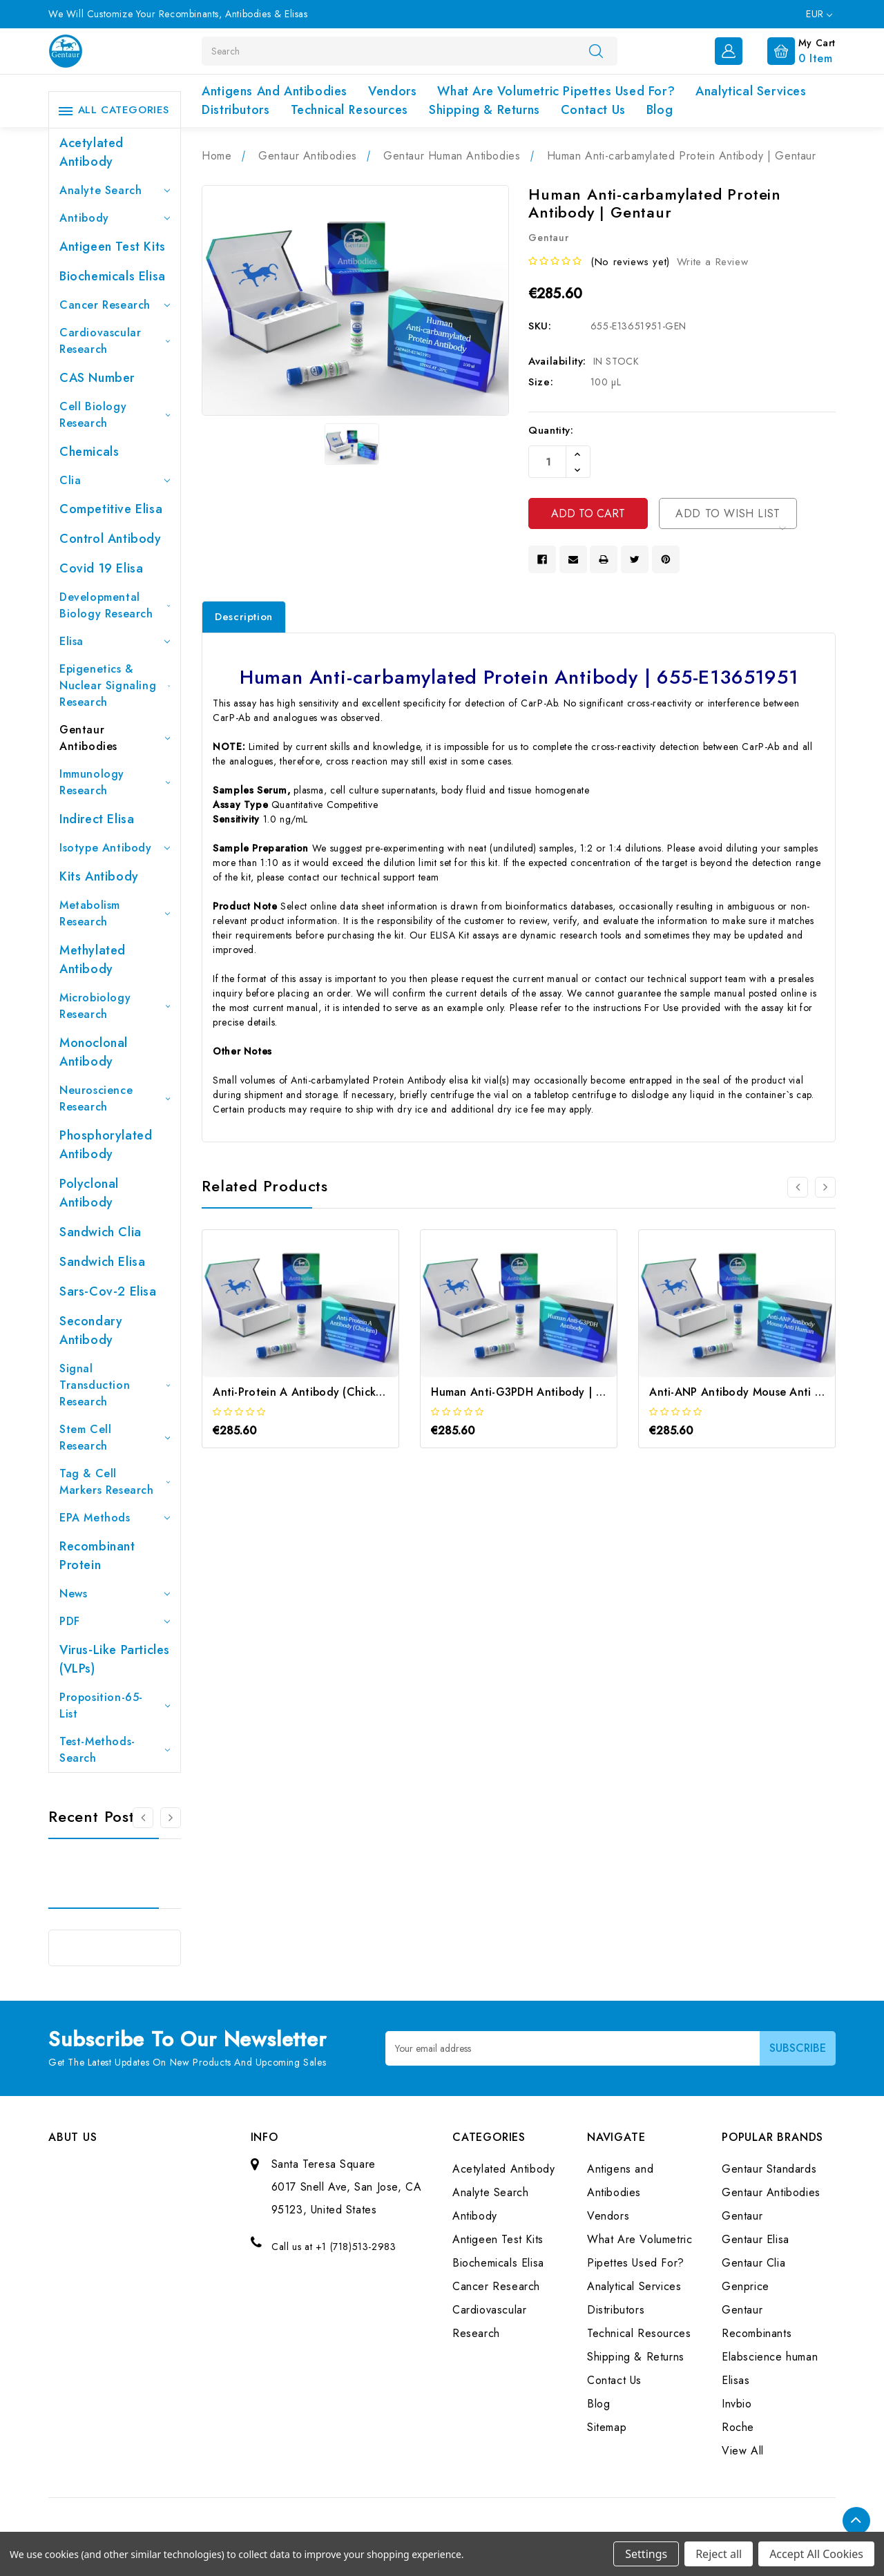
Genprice (745, 2286)
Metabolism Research (114, 913)
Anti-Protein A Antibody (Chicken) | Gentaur (330, 1392)
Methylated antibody (92, 959)
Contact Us (593, 110)
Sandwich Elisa (102, 1262)
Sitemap (606, 2427)
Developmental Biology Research (114, 605)
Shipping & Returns (484, 110)
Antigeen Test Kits (112, 247)
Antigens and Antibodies (274, 91)
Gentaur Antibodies (114, 738)
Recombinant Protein (97, 1555)
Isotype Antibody (114, 848)
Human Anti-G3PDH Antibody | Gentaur (535, 1392)
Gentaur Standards (769, 2169)
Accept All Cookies (816, 2553)
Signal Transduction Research (114, 1385)
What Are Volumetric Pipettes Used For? (556, 91)
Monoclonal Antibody (93, 1052)
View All (743, 2451)
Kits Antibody (99, 876)
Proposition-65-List (114, 1705)
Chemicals (89, 452)
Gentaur (742, 2216)
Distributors (235, 110)
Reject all (718, 2553)
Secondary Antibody (90, 1330)
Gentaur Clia (753, 2263)
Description (244, 616)
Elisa (114, 641)
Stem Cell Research (114, 1437)
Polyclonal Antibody (89, 1193)
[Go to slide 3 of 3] (143, 1817)
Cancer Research (114, 305)
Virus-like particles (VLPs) (114, 1659)
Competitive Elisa (110, 509)
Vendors (392, 91)
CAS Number (97, 378)
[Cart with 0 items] (790, 50)
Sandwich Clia (100, 1232)
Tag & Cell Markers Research (114, 1481)
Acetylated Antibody (91, 152)
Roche (738, 2427)
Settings (646, 2553)
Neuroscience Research (114, 1098)
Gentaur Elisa (755, 2239)
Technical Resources (349, 110)
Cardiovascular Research (114, 341)
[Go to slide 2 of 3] (170, 1817)
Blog (659, 110)
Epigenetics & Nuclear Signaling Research (114, 685)
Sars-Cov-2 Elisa (108, 1291)
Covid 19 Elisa (101, 568)
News (114, 1594)
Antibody (114, 218)
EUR (819, 14)
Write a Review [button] (712, 261)
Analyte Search (114, 190)
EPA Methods (114, 1518)
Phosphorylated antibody (105, 1144)
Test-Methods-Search (114, 1749)
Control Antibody (110, 539)
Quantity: (550, 430)
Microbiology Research (114, 1006)
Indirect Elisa (96, 819)
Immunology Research (114, 782)
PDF (114, 1621)
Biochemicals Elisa (112, 276)
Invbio (737, 2404)
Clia (114, 480)
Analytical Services (750, 91)
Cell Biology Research (114, 414)
